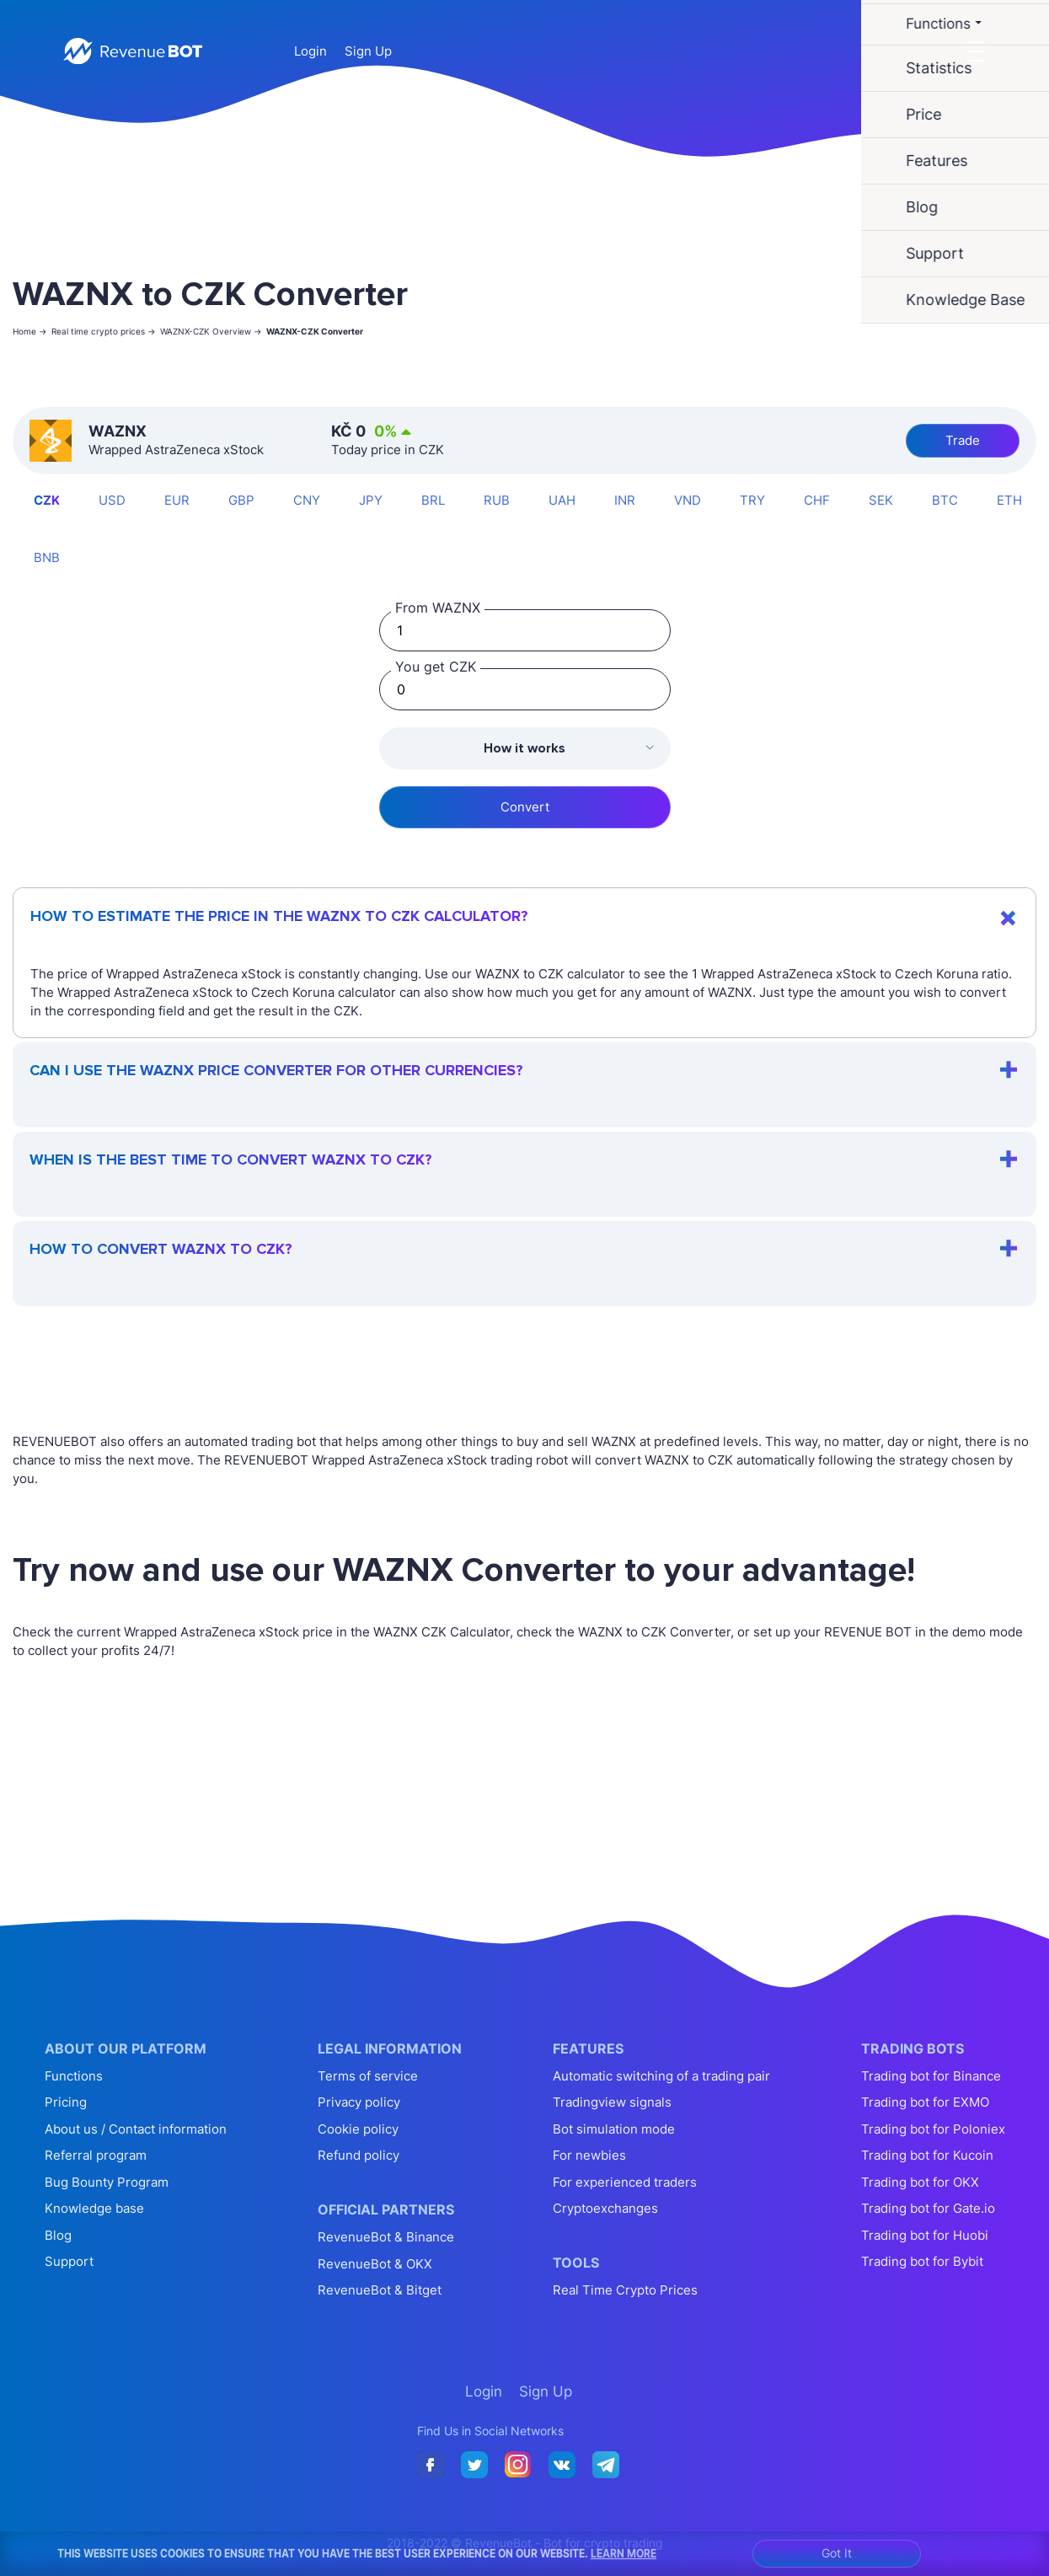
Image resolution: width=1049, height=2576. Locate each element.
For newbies (589, 2155)
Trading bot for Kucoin (927, 2155)
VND (687, 500)
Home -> (30, 331)
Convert (524, 807)
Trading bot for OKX (920, 2182)
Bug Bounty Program (107, 2182)
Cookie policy (358, 2129)
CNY (306, 500)
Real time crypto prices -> (103, 331)
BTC (945, 500)
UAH (562, 500)
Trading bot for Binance (931, 2076)
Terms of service (368, 2076)
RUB (497, 500)
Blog (58, 2235)
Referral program (96, 2155)
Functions (74, 2076)
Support (69, 2261)
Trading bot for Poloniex (933, 2129)
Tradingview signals (612, 2102)
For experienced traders (625, 2182)
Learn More (623, 2553)
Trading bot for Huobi (924, 2235)
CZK (47, 500)
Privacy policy (359, 2102)
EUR (177, 500)
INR (624, 500)
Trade (962, 440)
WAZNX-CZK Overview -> (211, 331)
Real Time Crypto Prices (625, 2290)
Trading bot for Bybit (922, 2261)
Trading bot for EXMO (925, 2102)
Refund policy (358, 2155)
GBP (241, 500)
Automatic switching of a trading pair (661, 2076)
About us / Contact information (136, 2129)
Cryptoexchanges (605, 2208)
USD (112, 500)
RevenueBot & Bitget (380, 2290)
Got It (837, 2553)
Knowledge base (94, 2208)
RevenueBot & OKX (375, 2264)
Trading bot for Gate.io (928, 2208)
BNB (47, 557)
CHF (817, 500)
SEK (881, 500)
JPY (371, 500)
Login (310, 51)
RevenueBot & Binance (386, 2237)
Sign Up (368, 51)
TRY (752, 500)
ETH (1009, 500)
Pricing (66, 2102)
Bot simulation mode (614, 2129)
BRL (433, 500)
